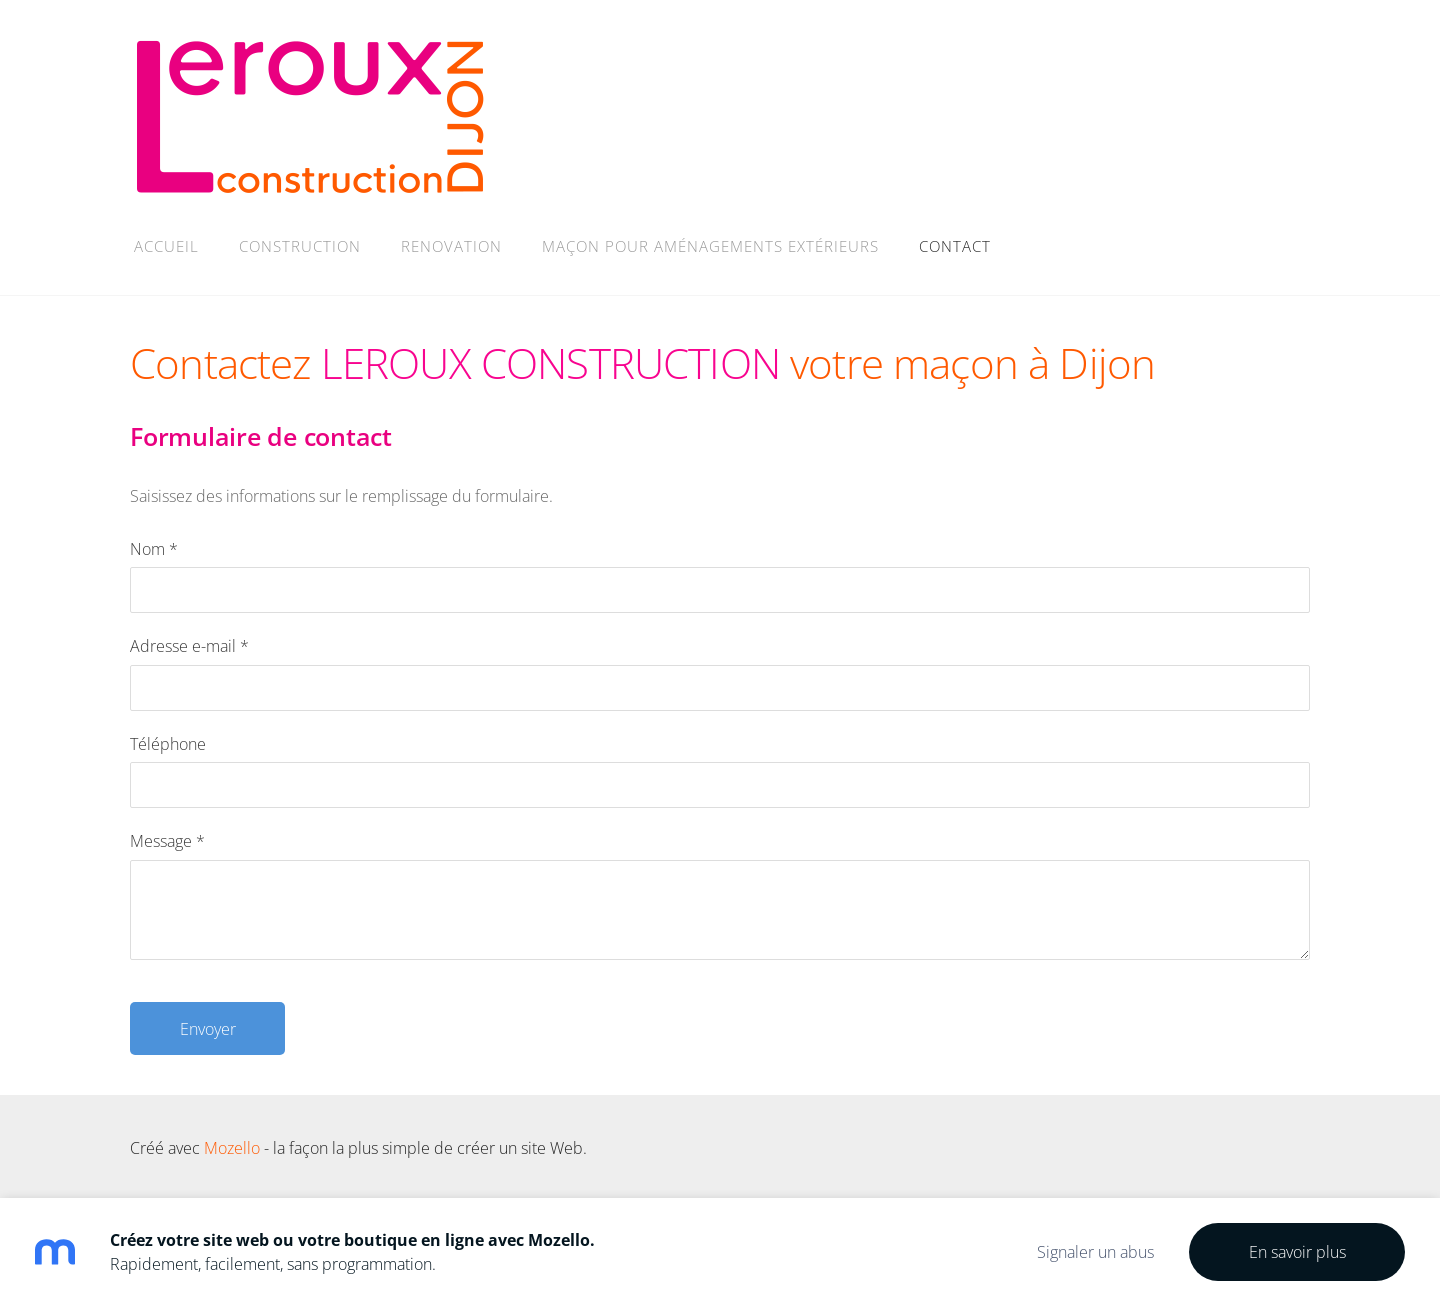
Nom (154, 549)
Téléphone (168, 744)
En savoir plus (1297, 1252)
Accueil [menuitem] (166, 246)
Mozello (232, 1148)
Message (167, 841)
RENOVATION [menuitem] (451, 246)
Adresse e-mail (189, 646)
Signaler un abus (1095, 1252)
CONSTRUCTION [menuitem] (300, 246)
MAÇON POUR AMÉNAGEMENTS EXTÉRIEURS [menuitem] (710, 246)
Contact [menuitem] (955, 246)
